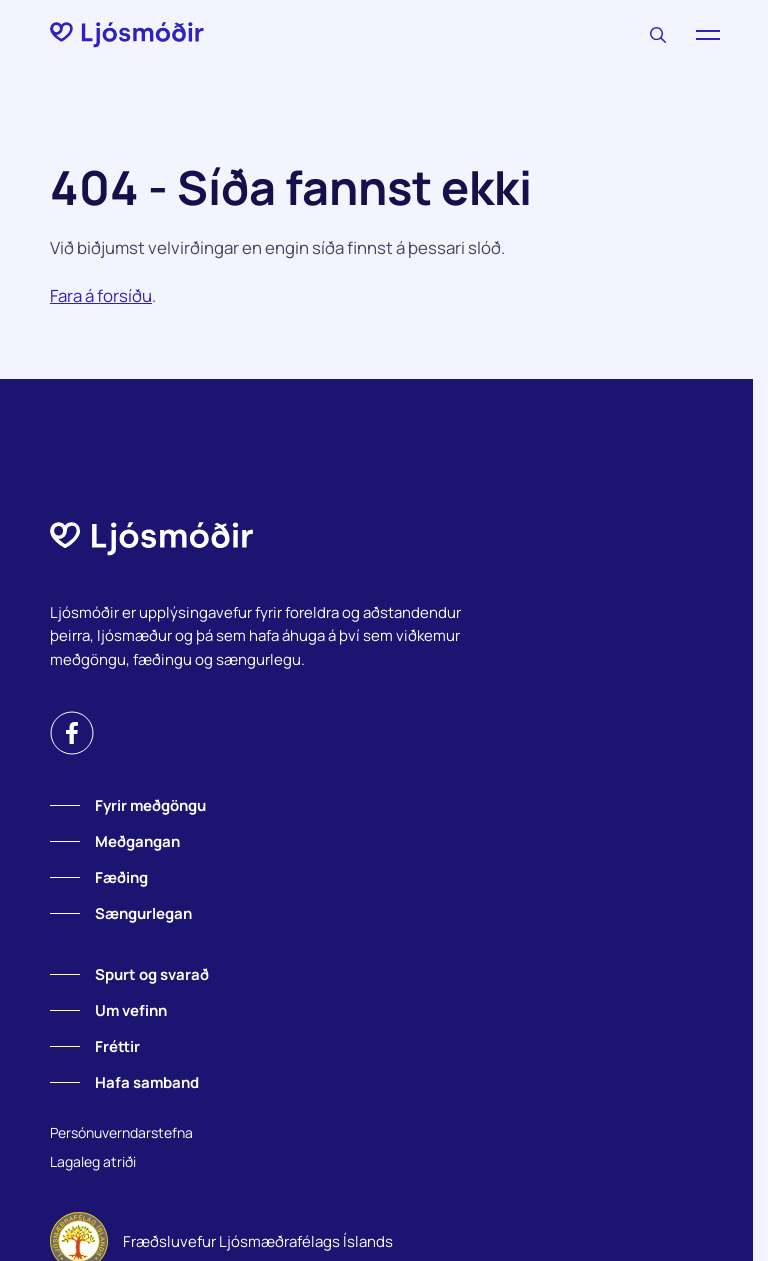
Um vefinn (131, 1010)
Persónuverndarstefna (121, 1132)
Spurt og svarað (152, 974)
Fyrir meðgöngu (150, 805)
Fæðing (121, 877)
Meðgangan (137, 841)
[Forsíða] (127, 35)
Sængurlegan (143, 913)
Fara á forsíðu (101, 295)
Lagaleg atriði (93, 1161)
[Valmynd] (708, 35)
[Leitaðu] (658, 35)
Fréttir (117, 1046)
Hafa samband (147, 1082)
